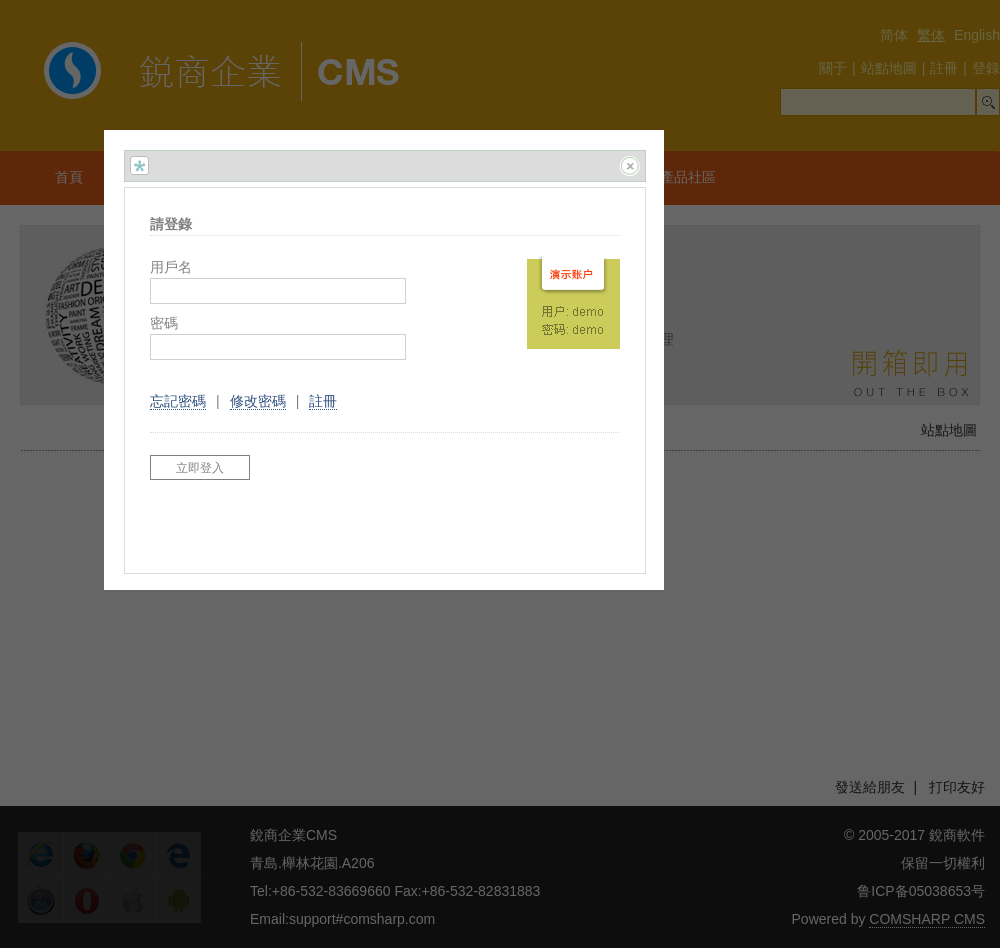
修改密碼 (258, 401)
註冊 (323, 401)
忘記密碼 (178, 401)
